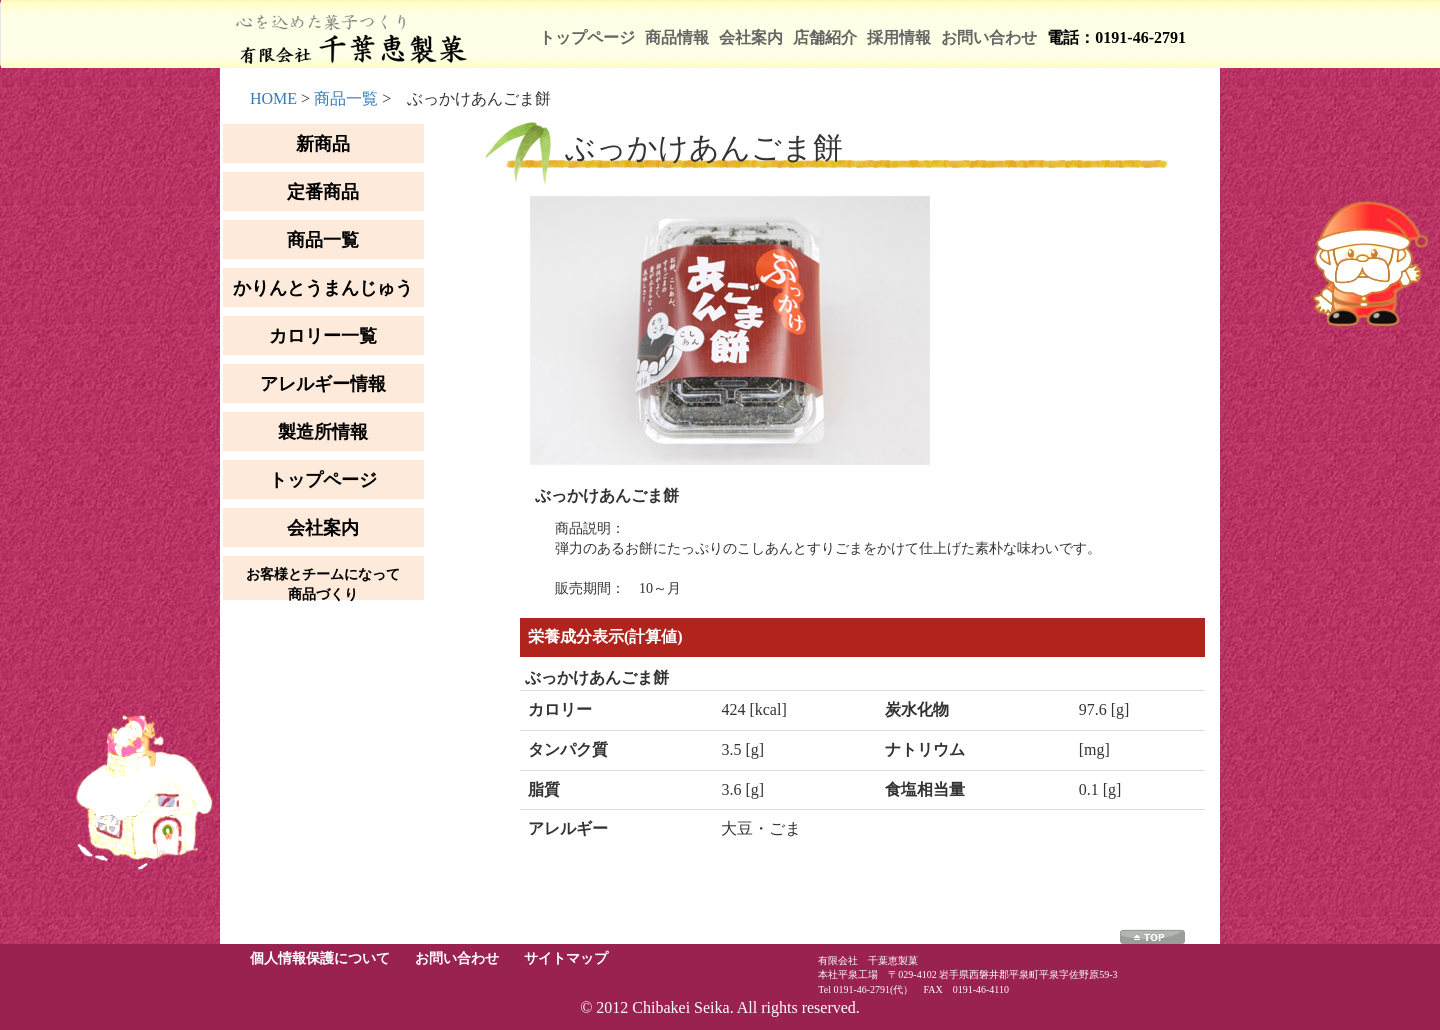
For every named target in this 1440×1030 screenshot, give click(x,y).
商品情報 (677, 37)
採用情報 (899, 37)
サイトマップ (566, 958)
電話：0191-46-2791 (1116, 37)
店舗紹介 (825, 37)
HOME (273, 98)
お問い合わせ (989, 37)
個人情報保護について (320, 958)
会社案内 (751, 37)
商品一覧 (346, 98)
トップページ (587, 37)
